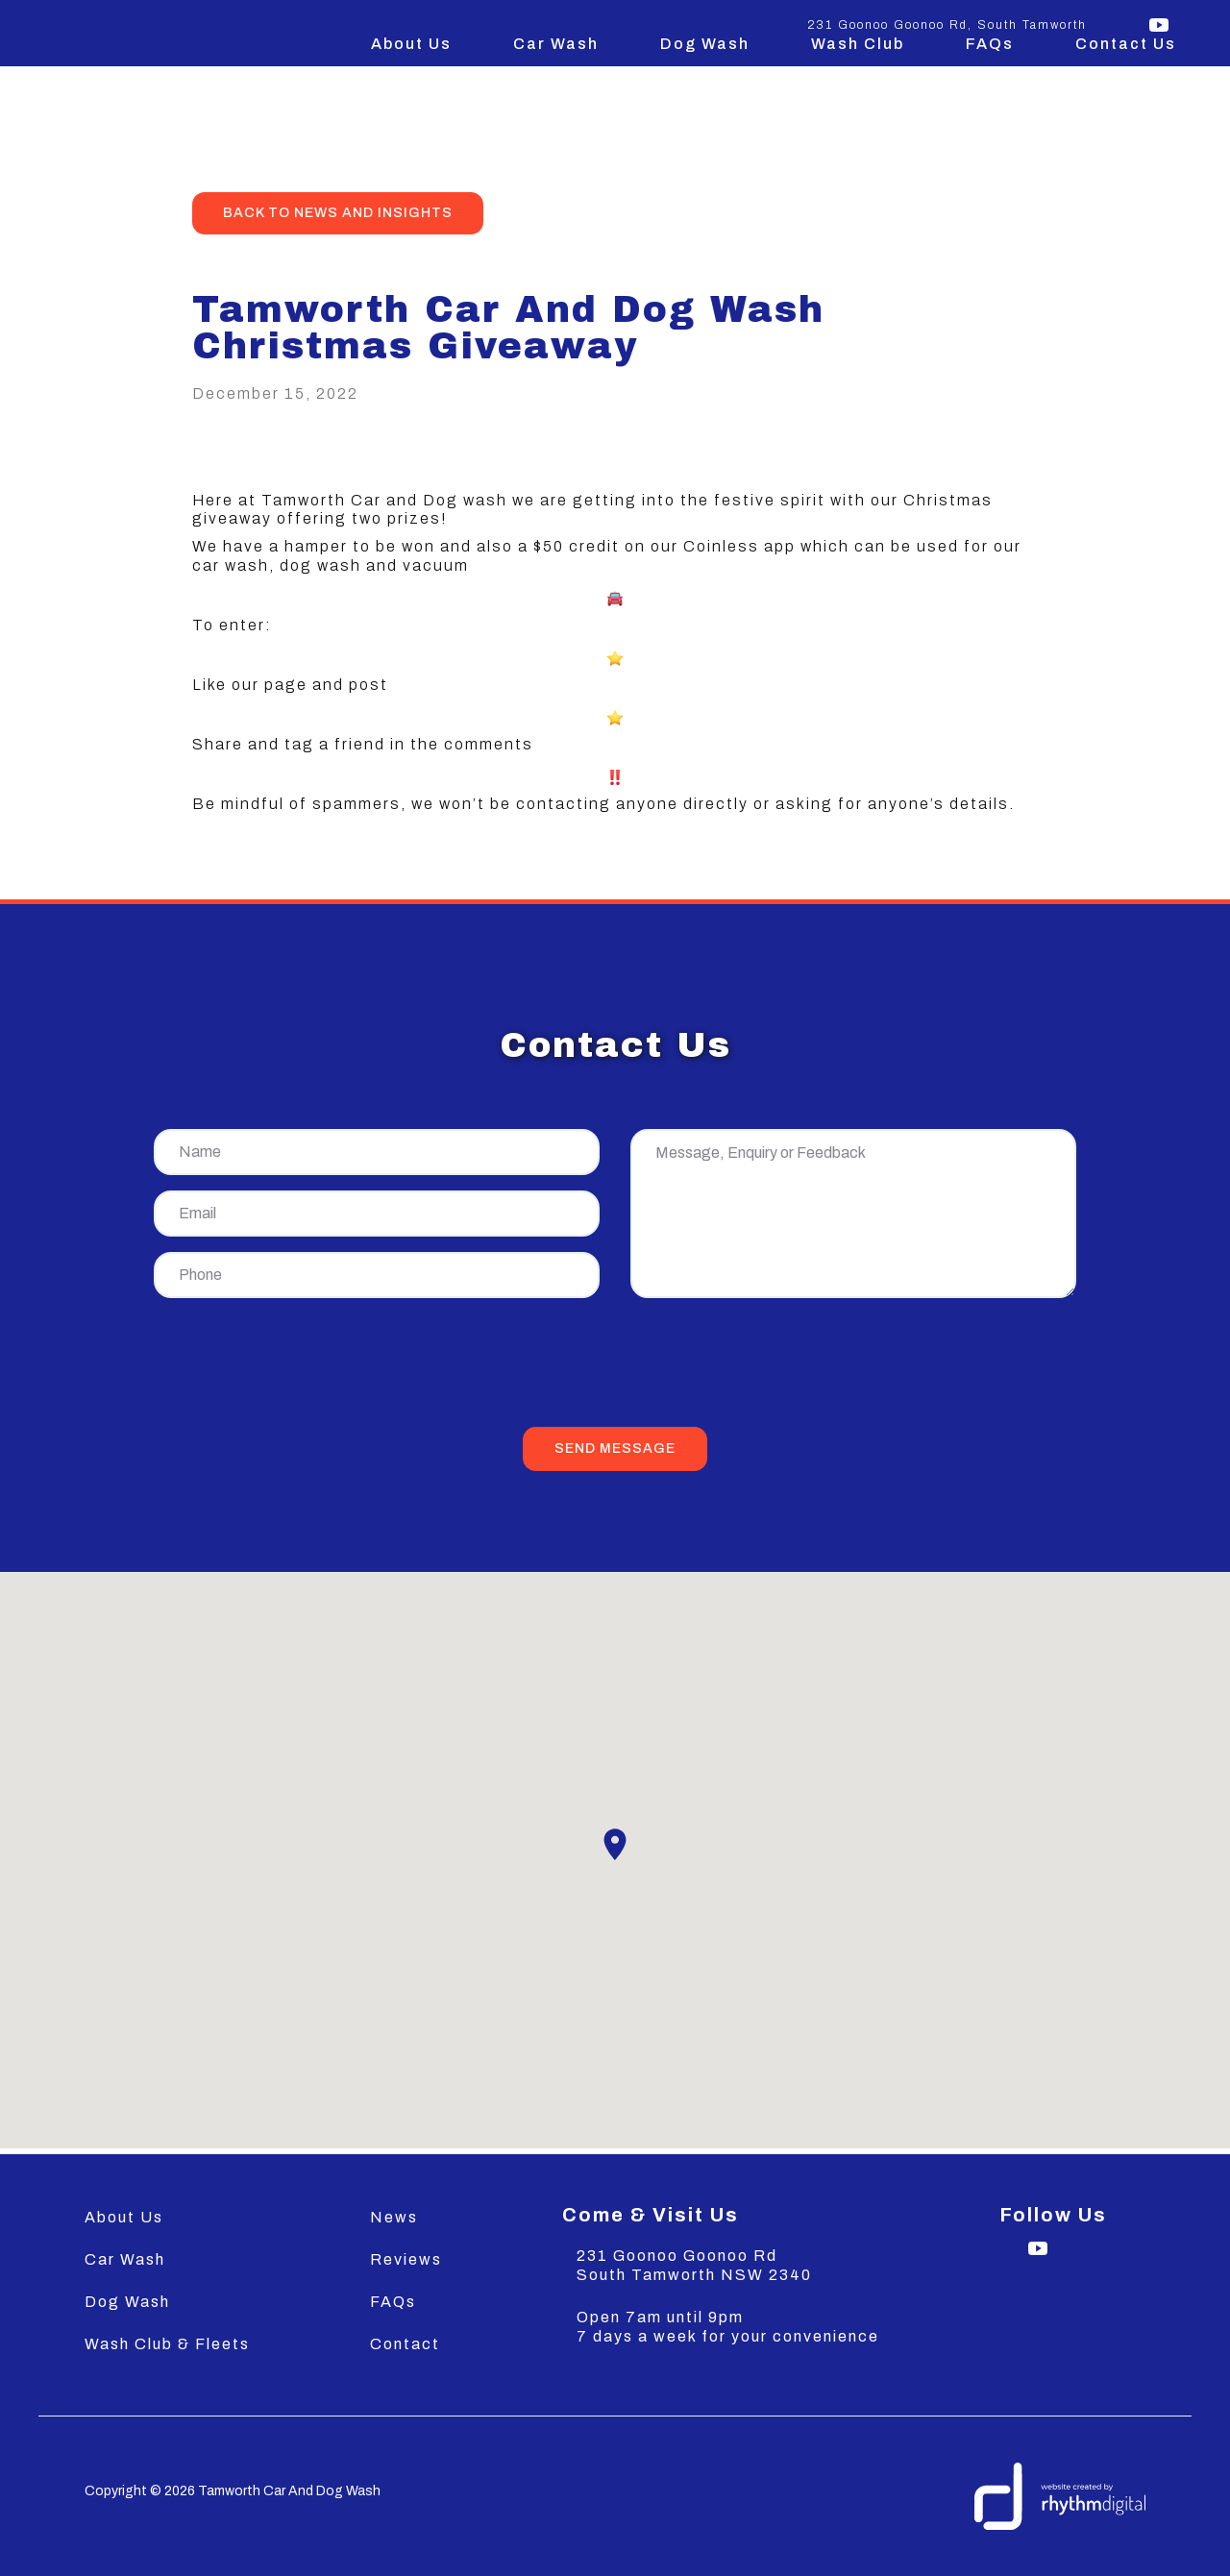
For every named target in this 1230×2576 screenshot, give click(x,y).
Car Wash (556, 44)
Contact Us (1125, 44)
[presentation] (615, 1366)
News (394, 2217)
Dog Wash (705, 44)
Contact (405, 2344)
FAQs (990, 44)
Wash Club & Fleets (167, 2344)
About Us (411, 44)
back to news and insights (338, 213)
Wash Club (857, 44)
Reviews (406, 2259)
